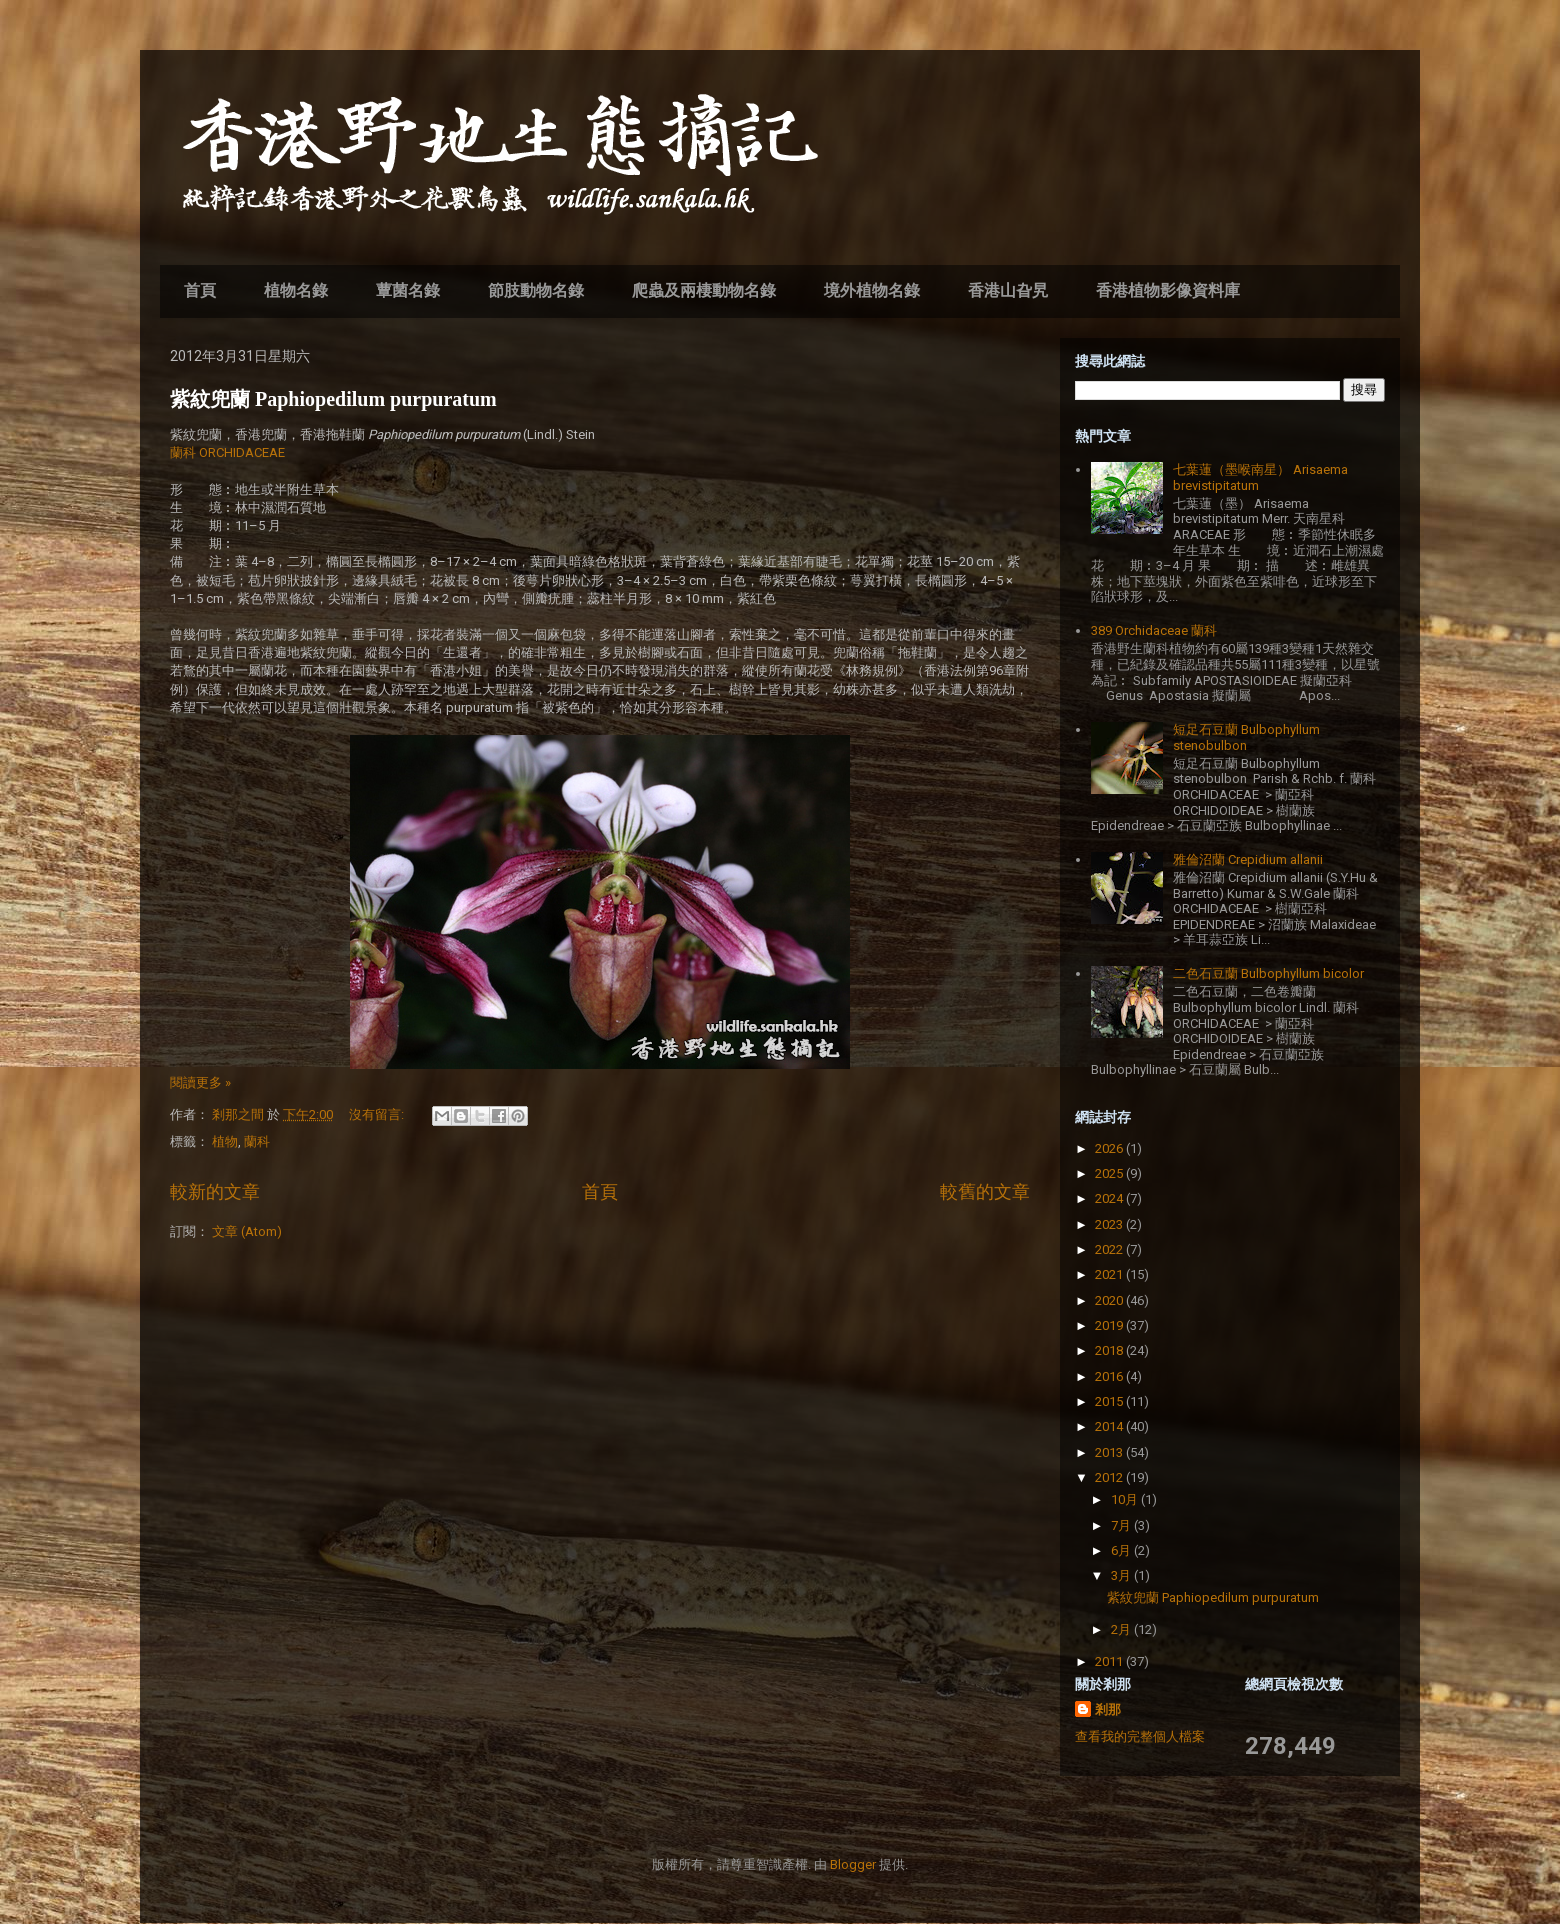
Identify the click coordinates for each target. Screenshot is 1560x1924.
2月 (1122, 1629)
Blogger (853, 1864)
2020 (1110, 1300)
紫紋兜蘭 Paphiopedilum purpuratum (333, 399)
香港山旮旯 (1008, 290)
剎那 (1108, 1709)
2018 (1110, 1350)
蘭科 (257, 1141)
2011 (1110, 1661)
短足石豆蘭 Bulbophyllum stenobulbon (1246, 737)
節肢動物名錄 (536, 290)
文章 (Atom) (247, 1231)
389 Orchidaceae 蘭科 (1154, 630)
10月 (1126, 1499)
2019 (1110, 1325)
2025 (1110, 1173)
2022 (1110, 1249)
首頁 (200, 290)
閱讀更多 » (200, 1082)
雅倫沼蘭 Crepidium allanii (1248, 859)
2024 (1110, 1198)
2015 (1110, 1401)
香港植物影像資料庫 (1168, 290)
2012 (1110, 1477)
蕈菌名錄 (408, 290)
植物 (225, 1141)
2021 (1110, 1274)
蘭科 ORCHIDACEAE (227, 452)
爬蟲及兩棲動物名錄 (704, 290)
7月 (1122, 1525)
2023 (1110, 1224)
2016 (1110, 1376)
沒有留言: (378, 1114)
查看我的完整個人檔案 (1140, 1736)
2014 (1110, 1426)
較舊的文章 (985, 1191)
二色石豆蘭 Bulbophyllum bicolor (1268, 973)
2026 (1110, 1148)
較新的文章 (215, 1191)
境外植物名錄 (872, 290)
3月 (1122, 1575)
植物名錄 (296, 290)
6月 (1122, 1550)
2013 (1110, 1452)
